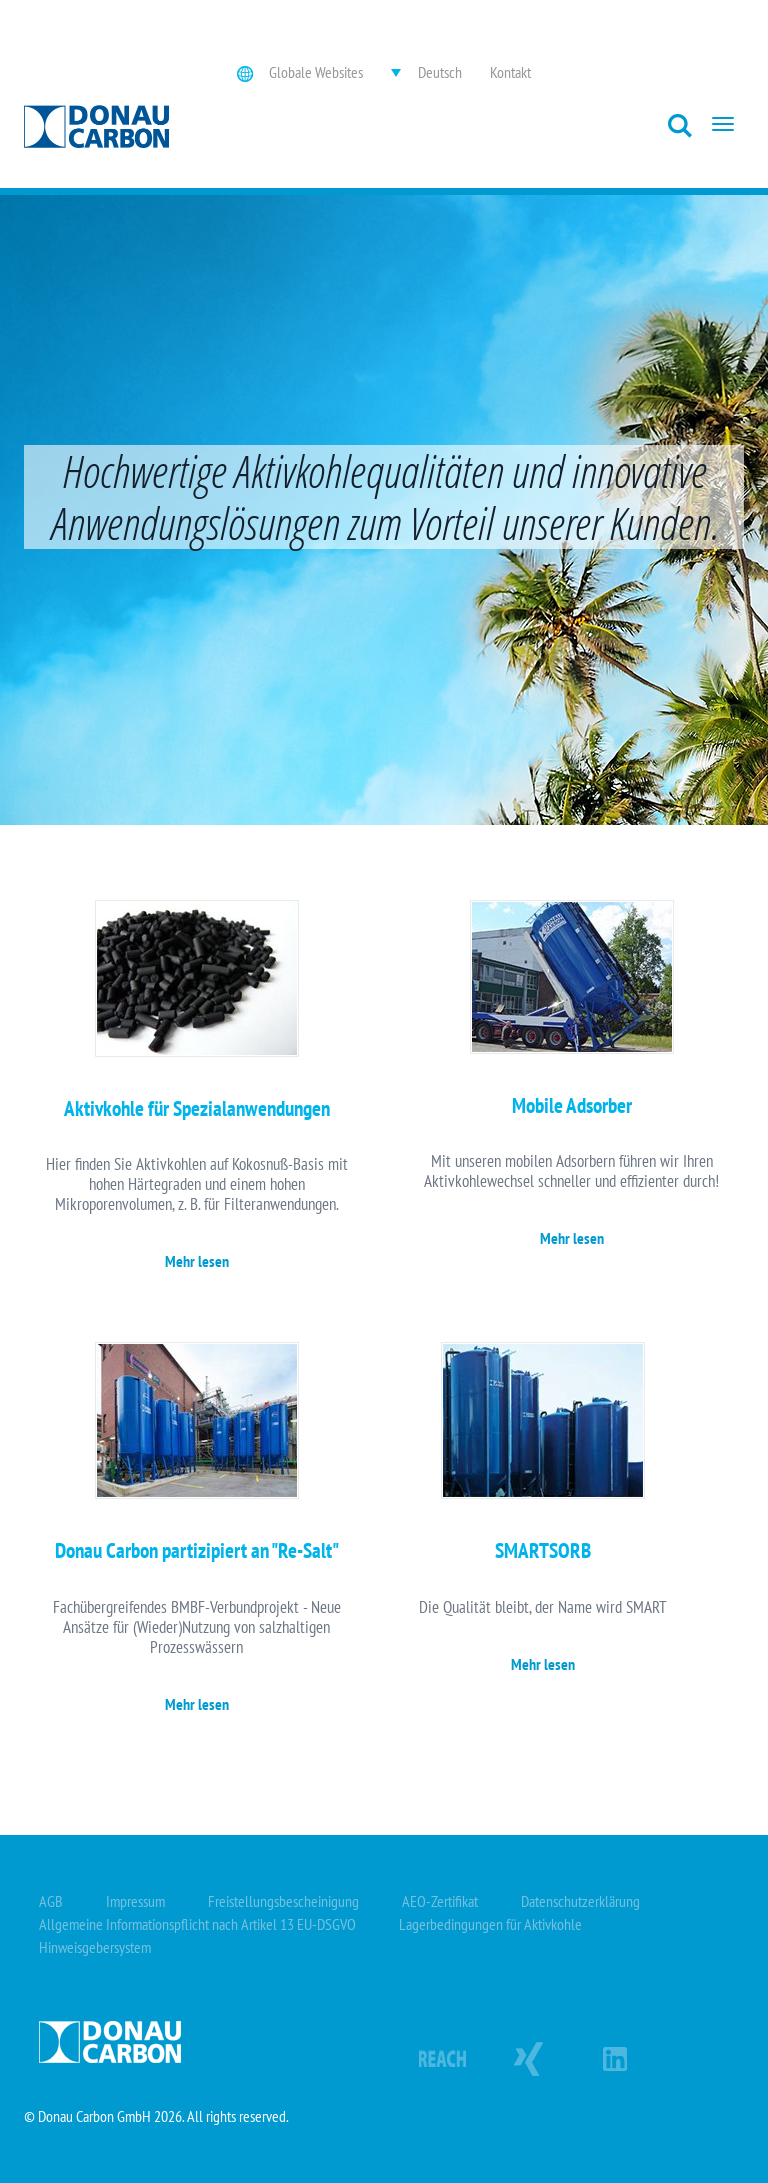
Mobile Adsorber (572, 1105)
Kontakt (510, 72)
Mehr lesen (197, 1261)
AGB (51, 1901)
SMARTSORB (543, 1550)
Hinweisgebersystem (95, 1947)
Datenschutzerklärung (580, 1901)
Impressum (135, 1901)
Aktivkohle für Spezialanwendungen (197, 1108)
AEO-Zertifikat (440, 1901)
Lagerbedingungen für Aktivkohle (490, 1924)
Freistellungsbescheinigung (283, 1901)
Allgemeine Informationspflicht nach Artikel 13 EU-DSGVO (197, 1924)
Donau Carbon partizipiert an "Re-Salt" (197, 1550)
